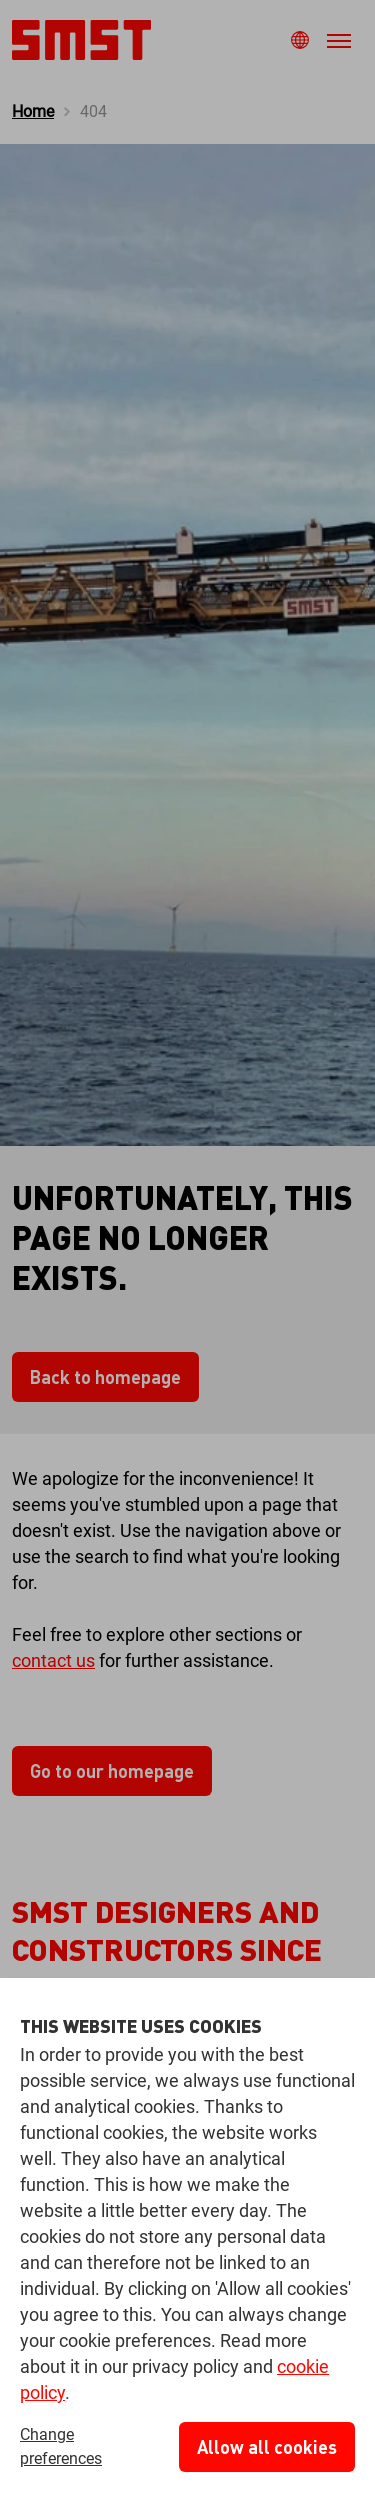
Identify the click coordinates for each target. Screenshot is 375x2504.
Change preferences (61, 2446)
